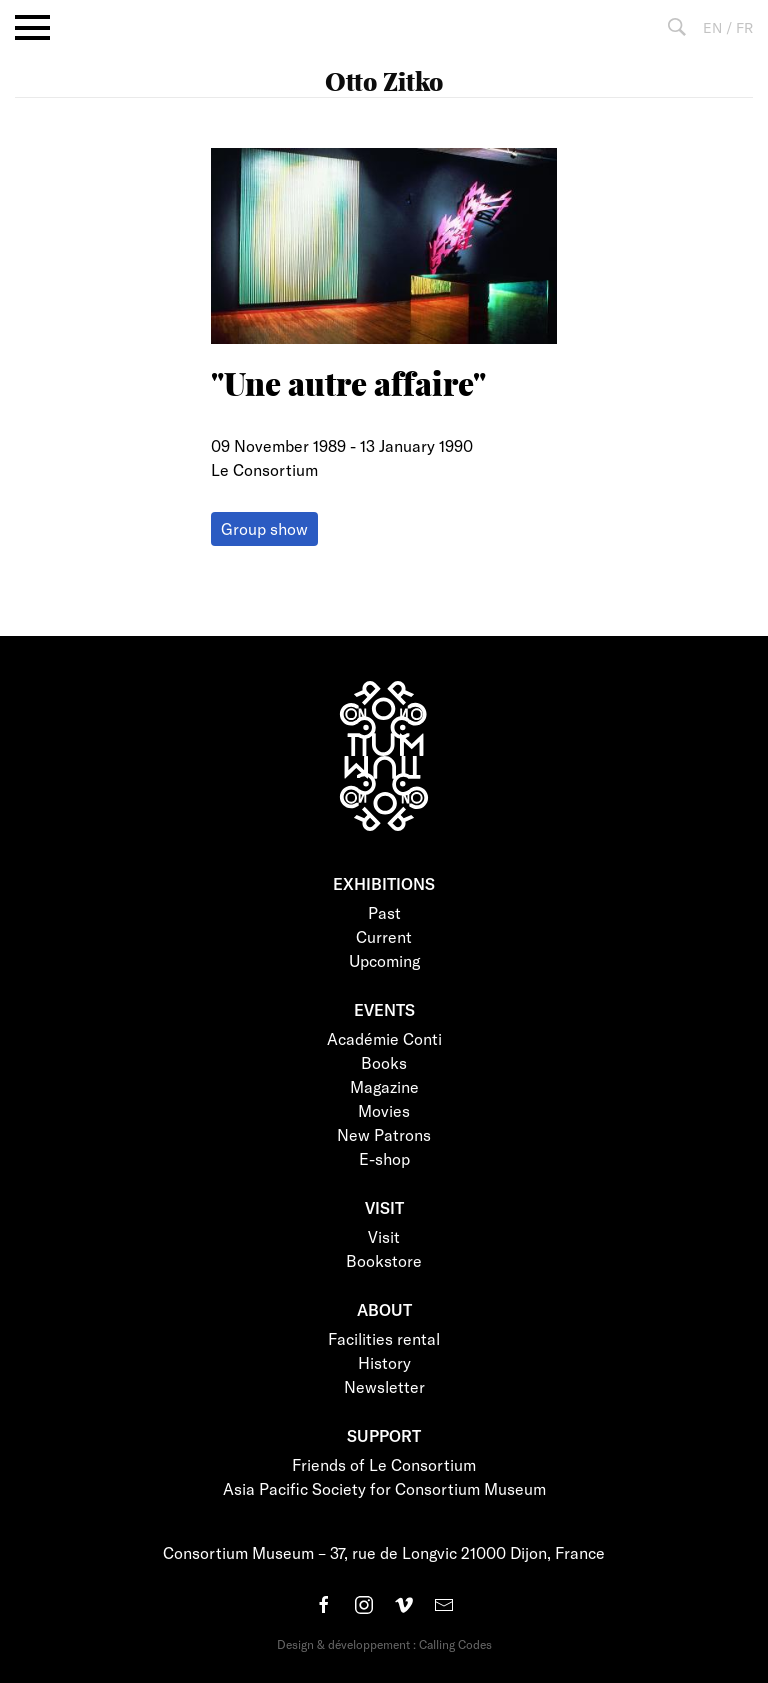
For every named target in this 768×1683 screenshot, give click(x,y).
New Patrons (384, 1134)
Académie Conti (384, 1038)
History (384, 1362)
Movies (384, 1110)
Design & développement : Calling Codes (384, 1644)
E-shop (384, 1158)
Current (384, 936)
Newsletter (384, 1386)
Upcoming (384, 960)
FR (744, 27)
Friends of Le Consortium (384, 1464)
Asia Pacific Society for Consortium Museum (384, 1488)
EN (712, 27)
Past (384, 912)
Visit (384, 1236)
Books (384, 1062)
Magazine (384, 1086)
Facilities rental (384, 1338)
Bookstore (384, 1260)
